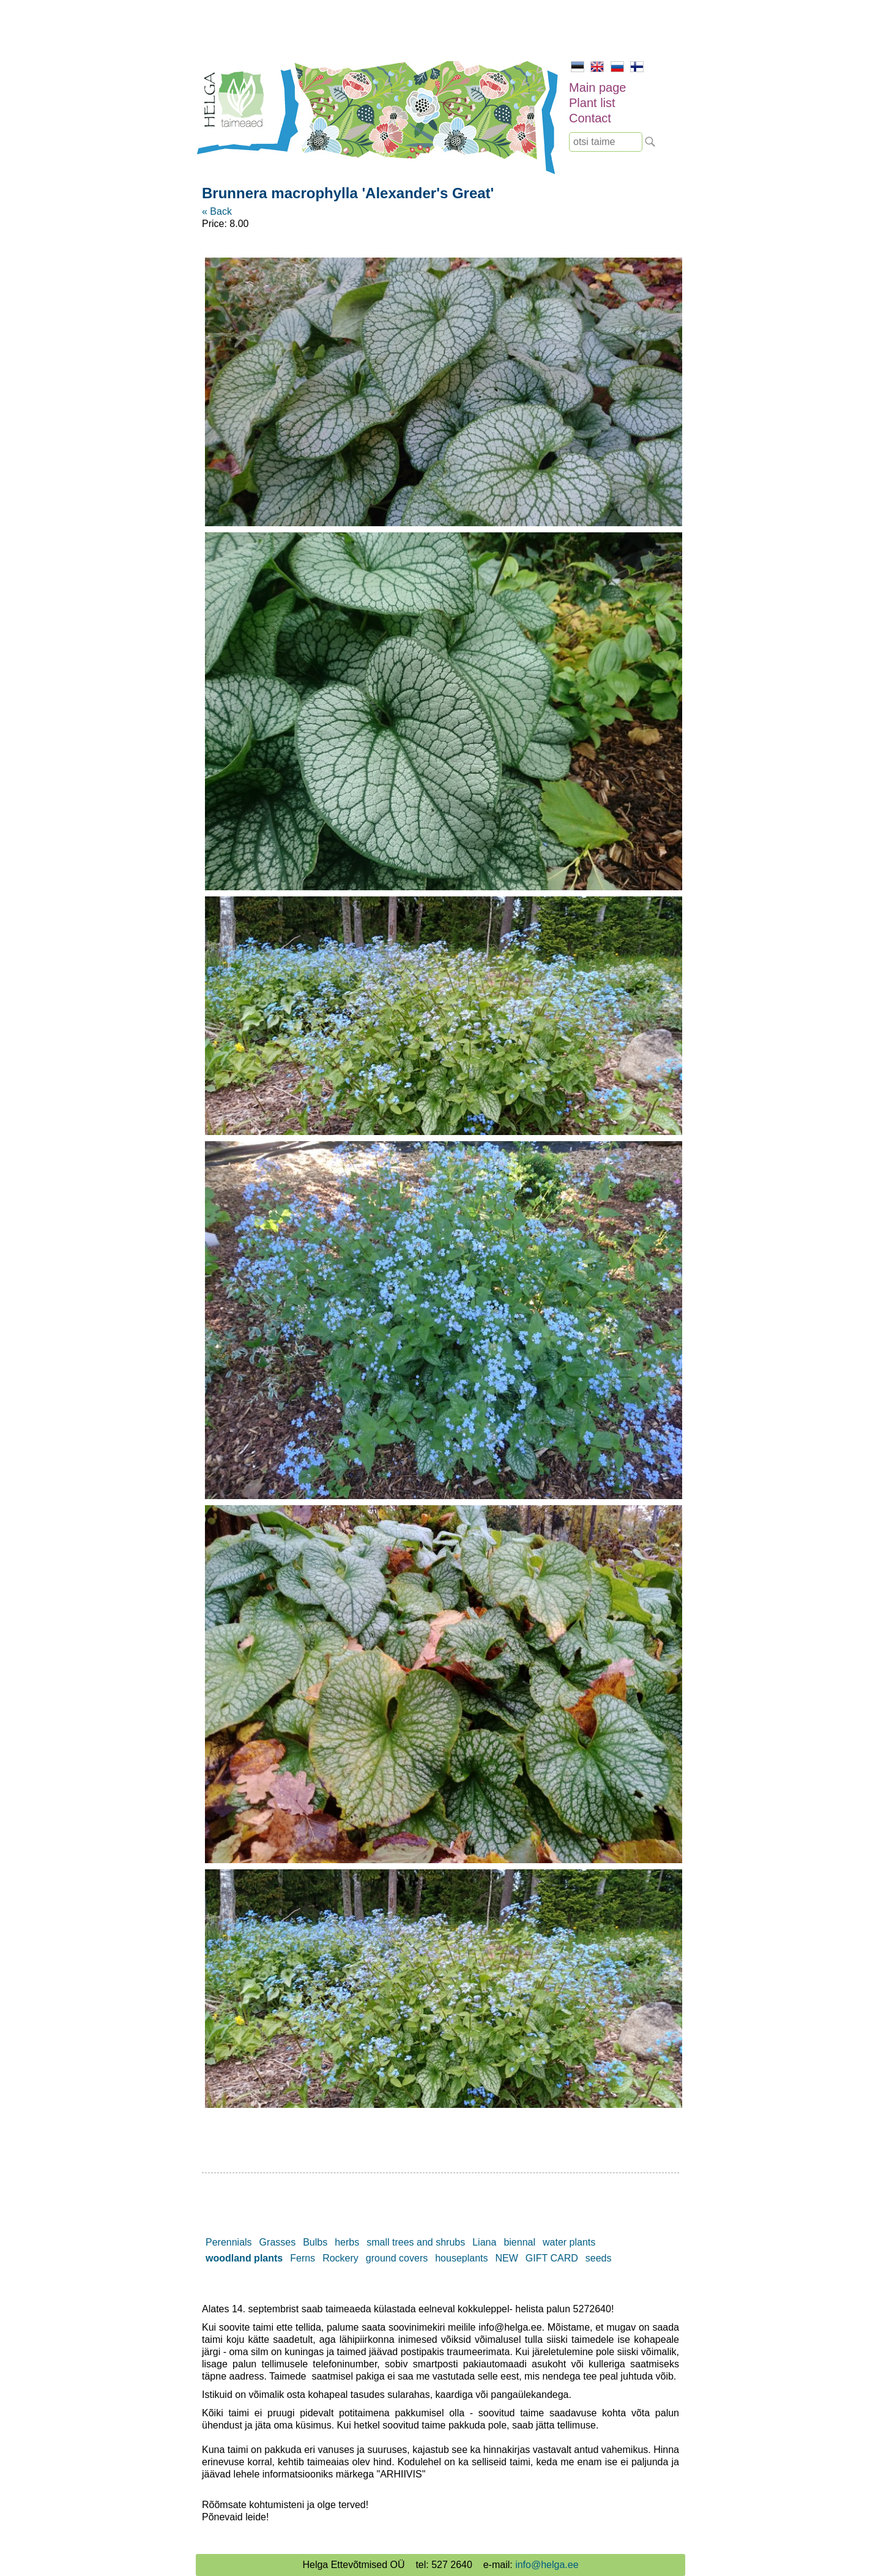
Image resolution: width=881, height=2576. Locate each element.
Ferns (302, 2258)
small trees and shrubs (415, 2242)
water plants (569, 2242)
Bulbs (315, 2242)
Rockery (340, 2258)
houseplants (461, 2258)
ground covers (397, 2258)
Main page (597, 87)
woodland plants (244, 2258)
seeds (598, 2258)
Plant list (592, 103)
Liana (484, 2242)
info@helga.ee (546, 2564)
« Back (217, 211)
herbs (347, 2242)
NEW (507, 2258)
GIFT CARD (552, 2258)
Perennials (229, 2242)
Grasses (277, 2242)
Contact (590, 118)
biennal (519, 2242)
